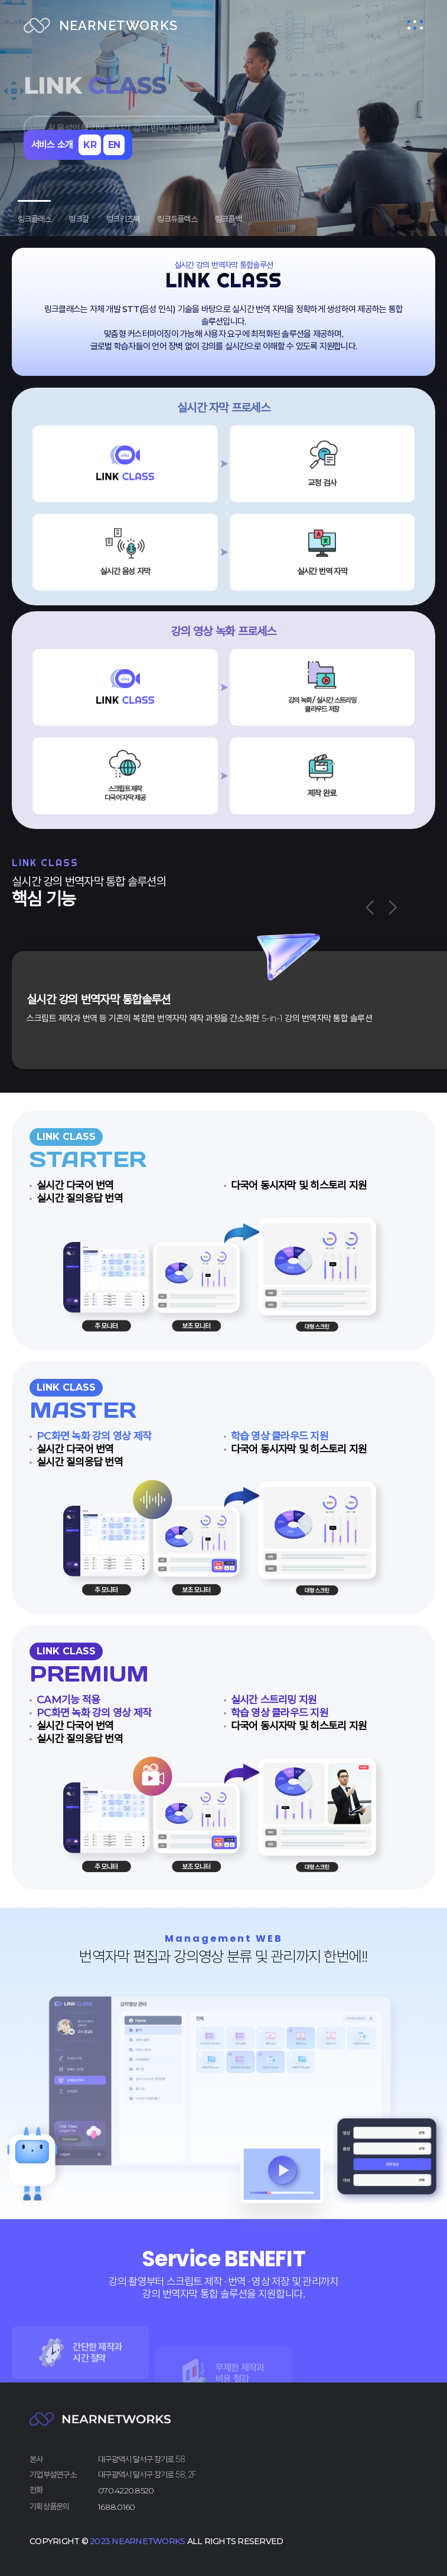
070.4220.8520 (126, 2490)
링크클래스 (34, 219)
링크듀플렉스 (177, 219)
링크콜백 (228, 219)
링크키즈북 (122, 219)
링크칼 (78, 219)
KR (89, 144)
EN (114, 144)
